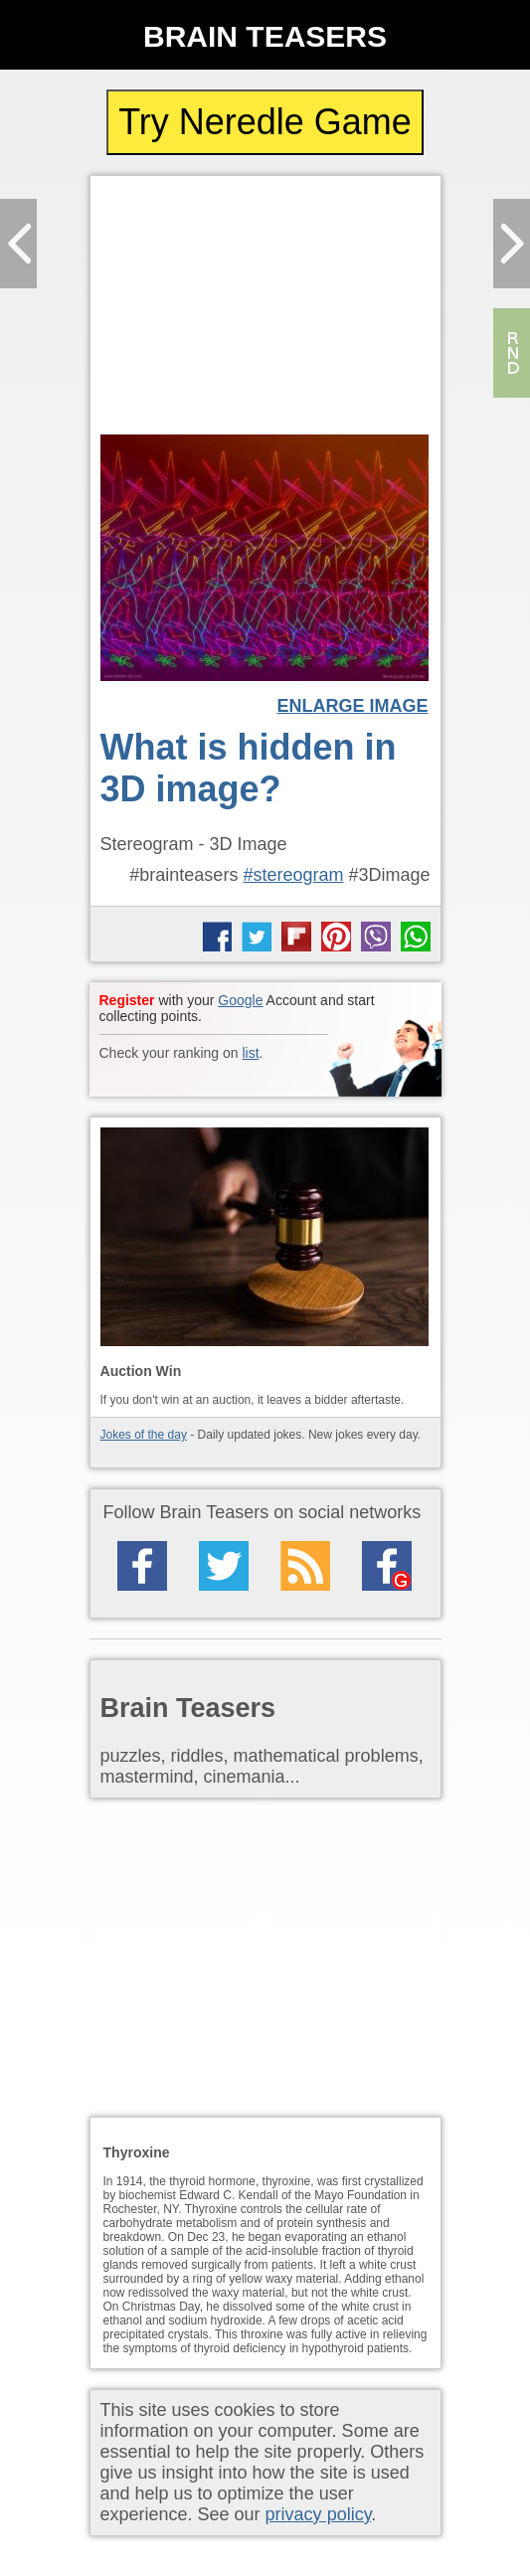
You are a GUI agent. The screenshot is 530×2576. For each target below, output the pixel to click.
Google (240, 1000)
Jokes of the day (143, 1435)
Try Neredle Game (265, 121)
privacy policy (318, 2514)
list (250, 1053)
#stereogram (293, 875)
